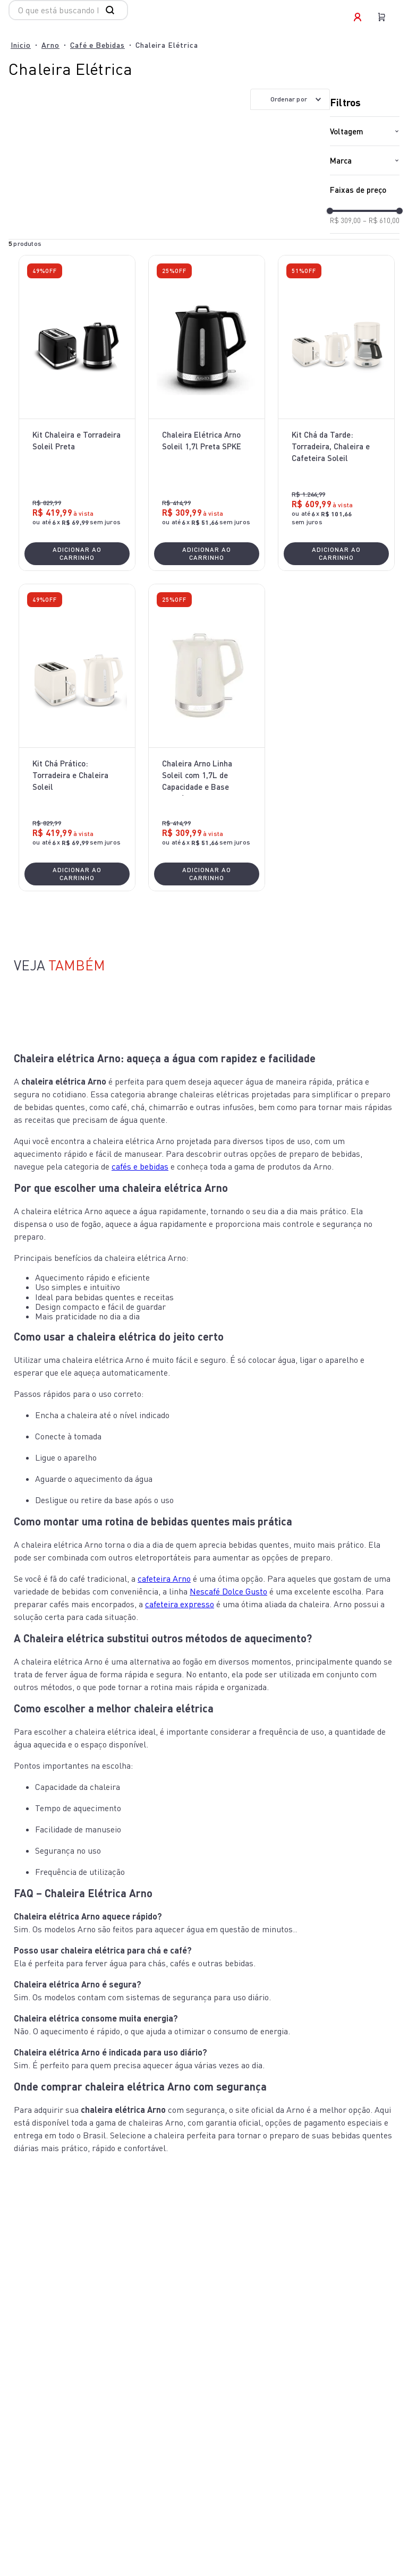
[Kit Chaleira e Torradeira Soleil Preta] (77, 412)
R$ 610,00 (381, 221)
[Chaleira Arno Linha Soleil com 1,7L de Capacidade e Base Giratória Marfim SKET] (207, 737)
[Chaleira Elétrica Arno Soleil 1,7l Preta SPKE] (207, 412)
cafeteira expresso (179, 1604)
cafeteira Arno (164, 1578)
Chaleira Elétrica (166, 44)
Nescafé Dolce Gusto (228, 1591)
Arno (50, 44)
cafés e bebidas (140, 1166)
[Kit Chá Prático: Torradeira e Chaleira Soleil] (77, 737)
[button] (365, 131)
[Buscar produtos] (112, 10)
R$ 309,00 (345, 221)
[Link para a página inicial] (20, 44)
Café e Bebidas (97, 44)
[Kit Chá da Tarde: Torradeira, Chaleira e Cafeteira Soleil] (336, 412)
